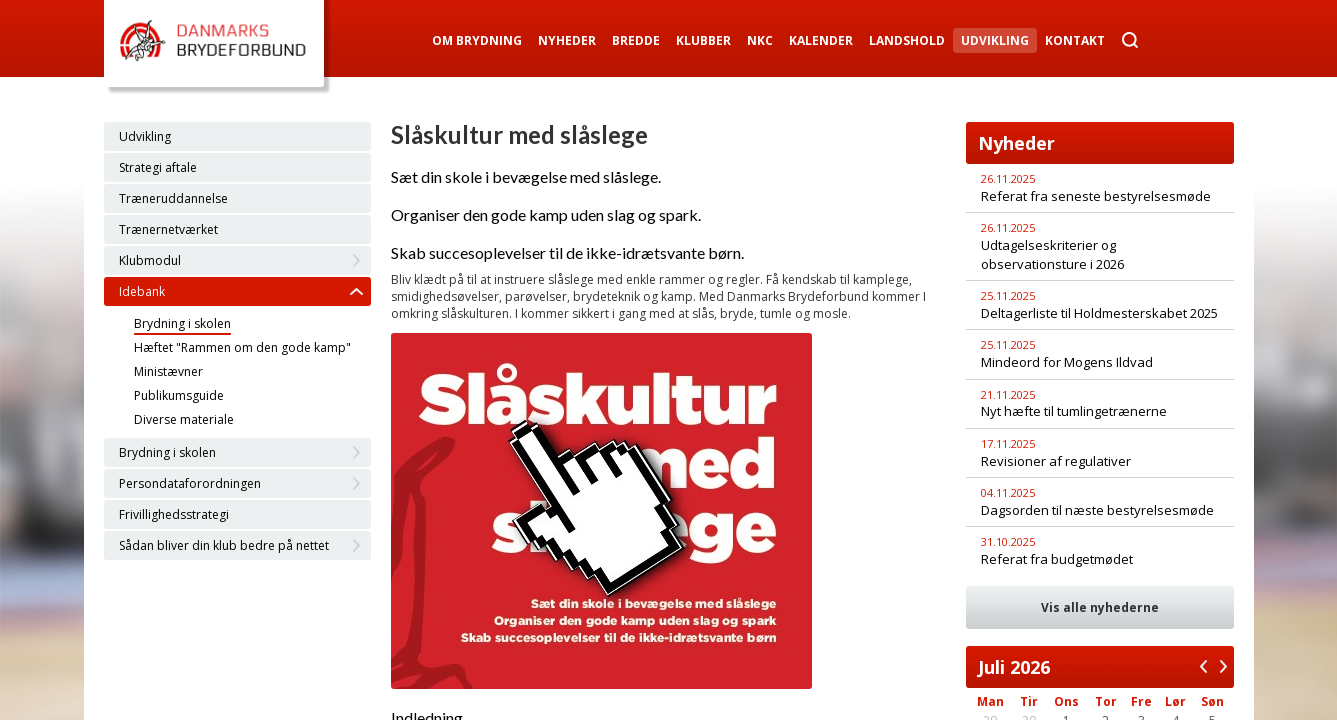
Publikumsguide (179, 395)
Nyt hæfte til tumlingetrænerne (1074, 411)
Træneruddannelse (173, 198)
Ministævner (168, 371)
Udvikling (995, 40)
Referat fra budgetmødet (1057, 559)
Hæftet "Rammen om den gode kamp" (242, 347)
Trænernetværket (168, 229)
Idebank (142, 291)
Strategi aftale (158, 167)
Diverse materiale (184, 419)
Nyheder (567, 40)
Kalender (821, 40)
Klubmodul (150, 260)
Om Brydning (477, 40)
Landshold (907, 40)
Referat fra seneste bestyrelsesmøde (1096, 196)
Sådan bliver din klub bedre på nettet (224, 545)
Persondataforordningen (190, 483)
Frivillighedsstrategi (174, 514)
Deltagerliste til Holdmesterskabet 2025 (1099, 313)
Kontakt (1075, 40)
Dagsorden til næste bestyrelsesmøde (1097, 510)
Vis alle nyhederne (1100, 607)
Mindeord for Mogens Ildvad (1067, 362)
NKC (760, 40)
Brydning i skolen (182, 323)
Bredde (636, 40)
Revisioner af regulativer (1056, 461)
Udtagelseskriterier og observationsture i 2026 (1052, 254)
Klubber (703, 40)
